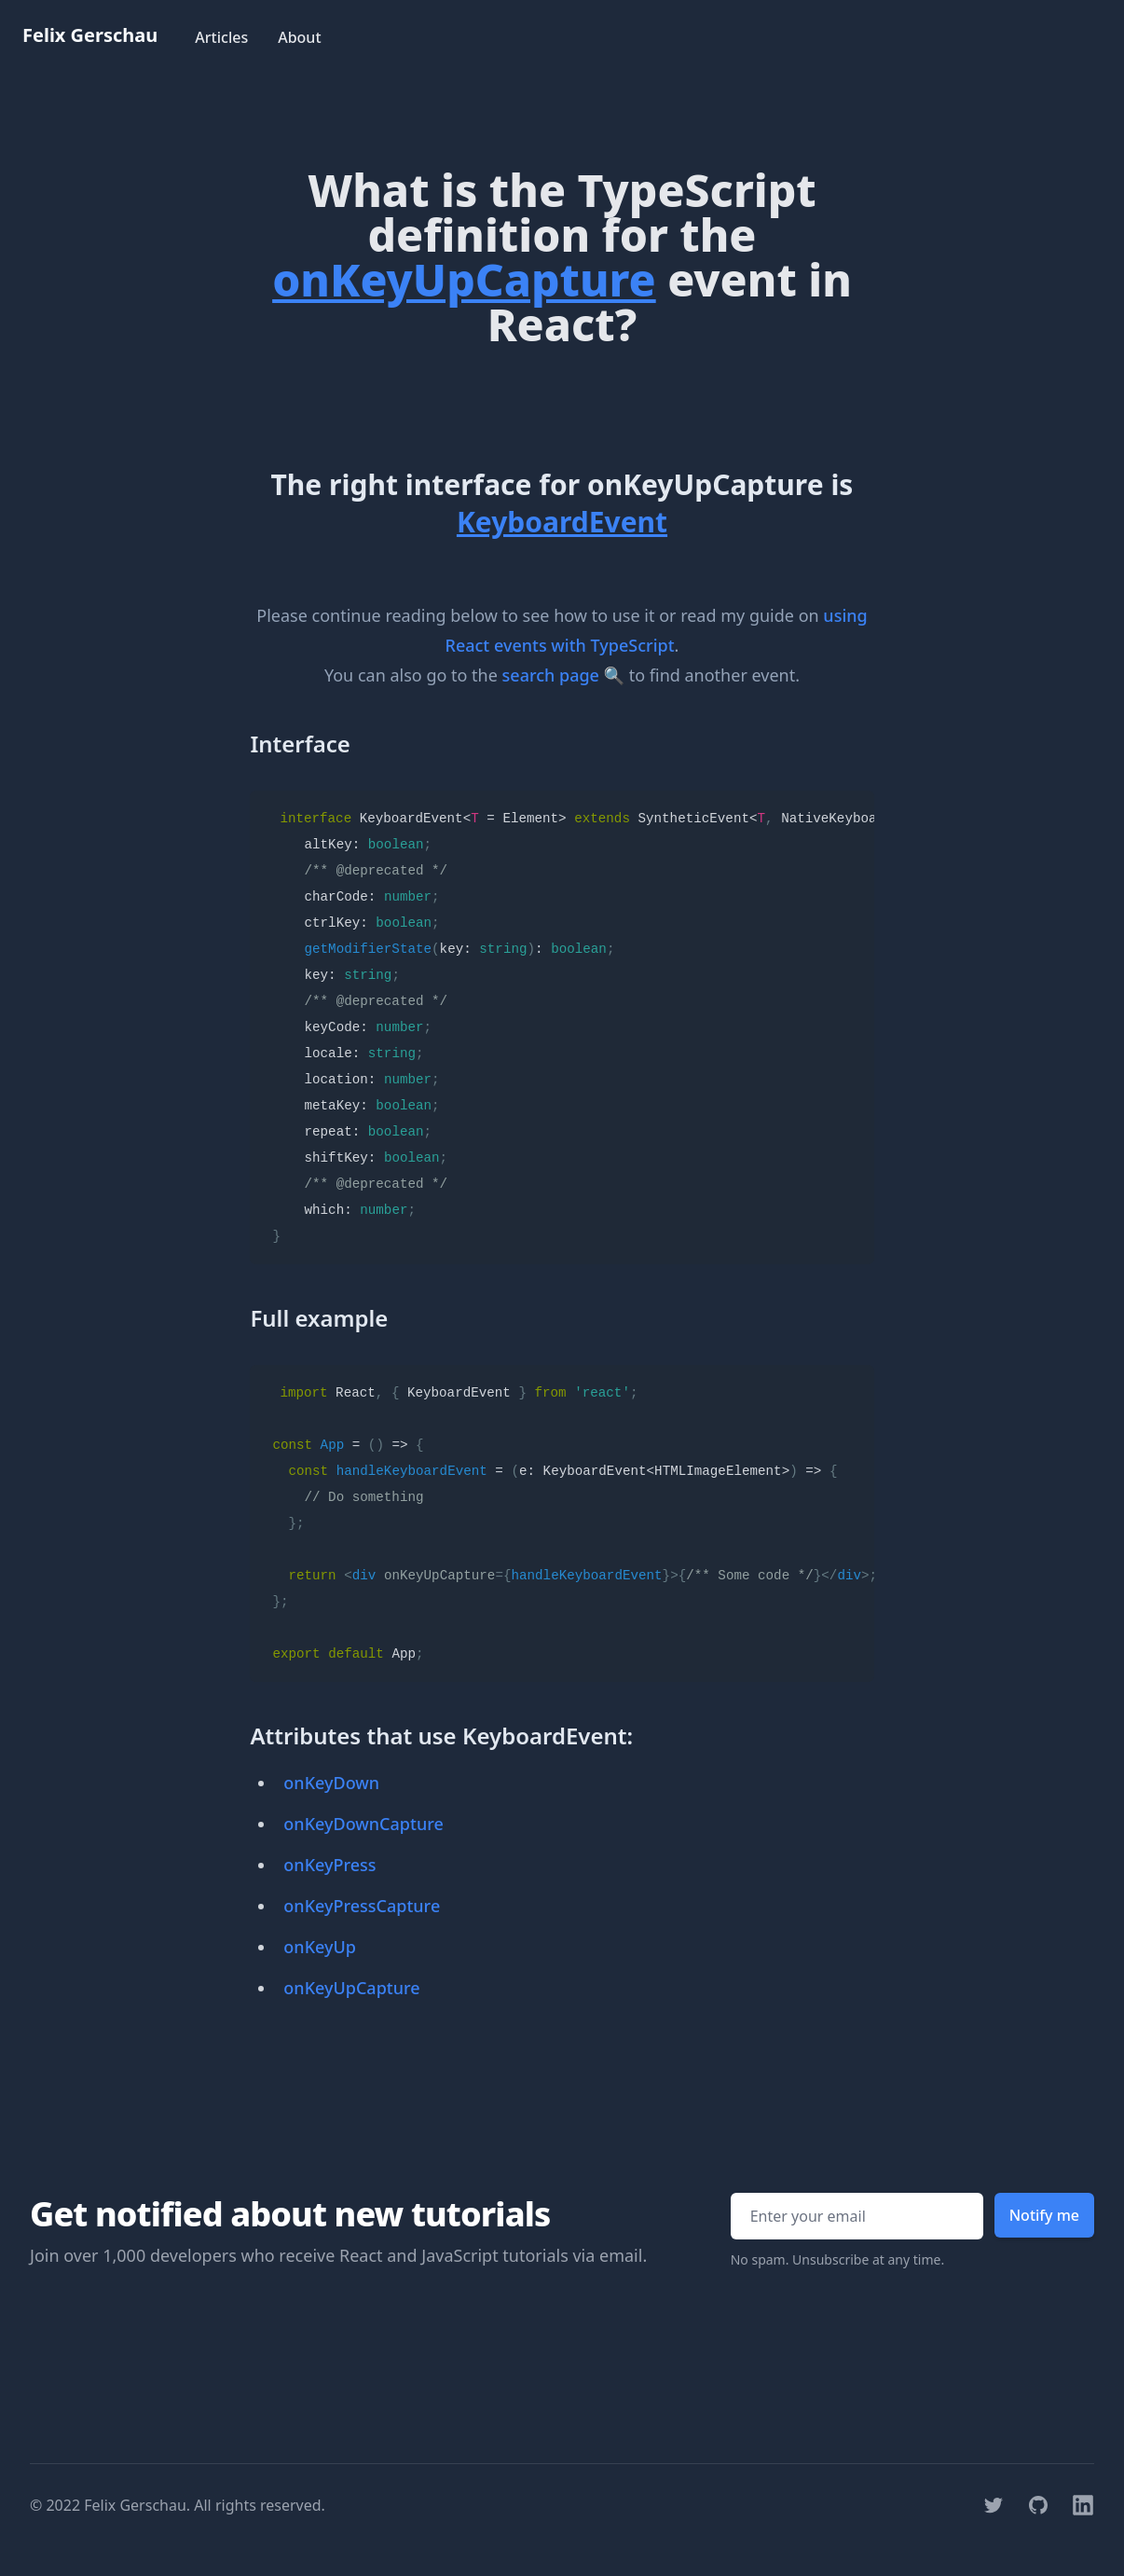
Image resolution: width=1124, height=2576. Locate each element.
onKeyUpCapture (351, 1988)
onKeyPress (329, 1864)
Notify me (1044, 2215)
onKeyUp (319, 1946)
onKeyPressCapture (361, 1905)
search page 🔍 (563, 675)
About (299, 37)
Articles (221, 37)
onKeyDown (331, 1782)
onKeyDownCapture (363, 1823)
